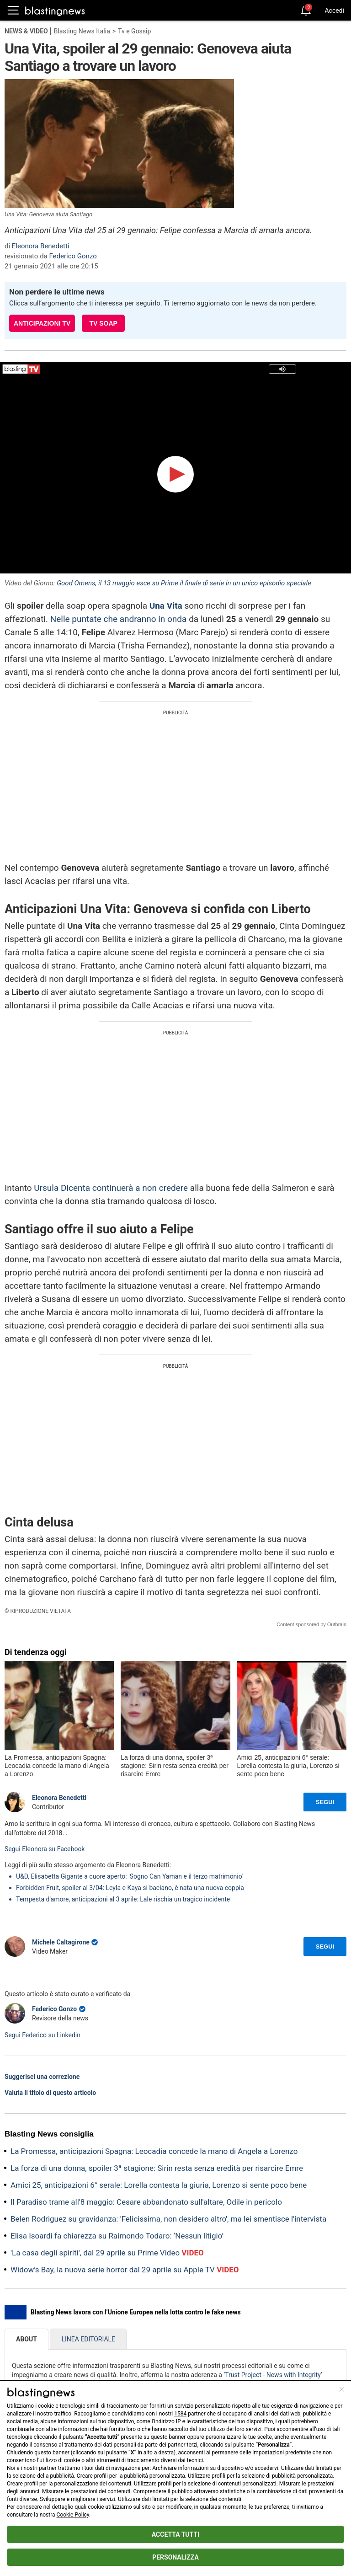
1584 (180, 2413)
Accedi (334, 10)
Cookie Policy (73, 2515)
